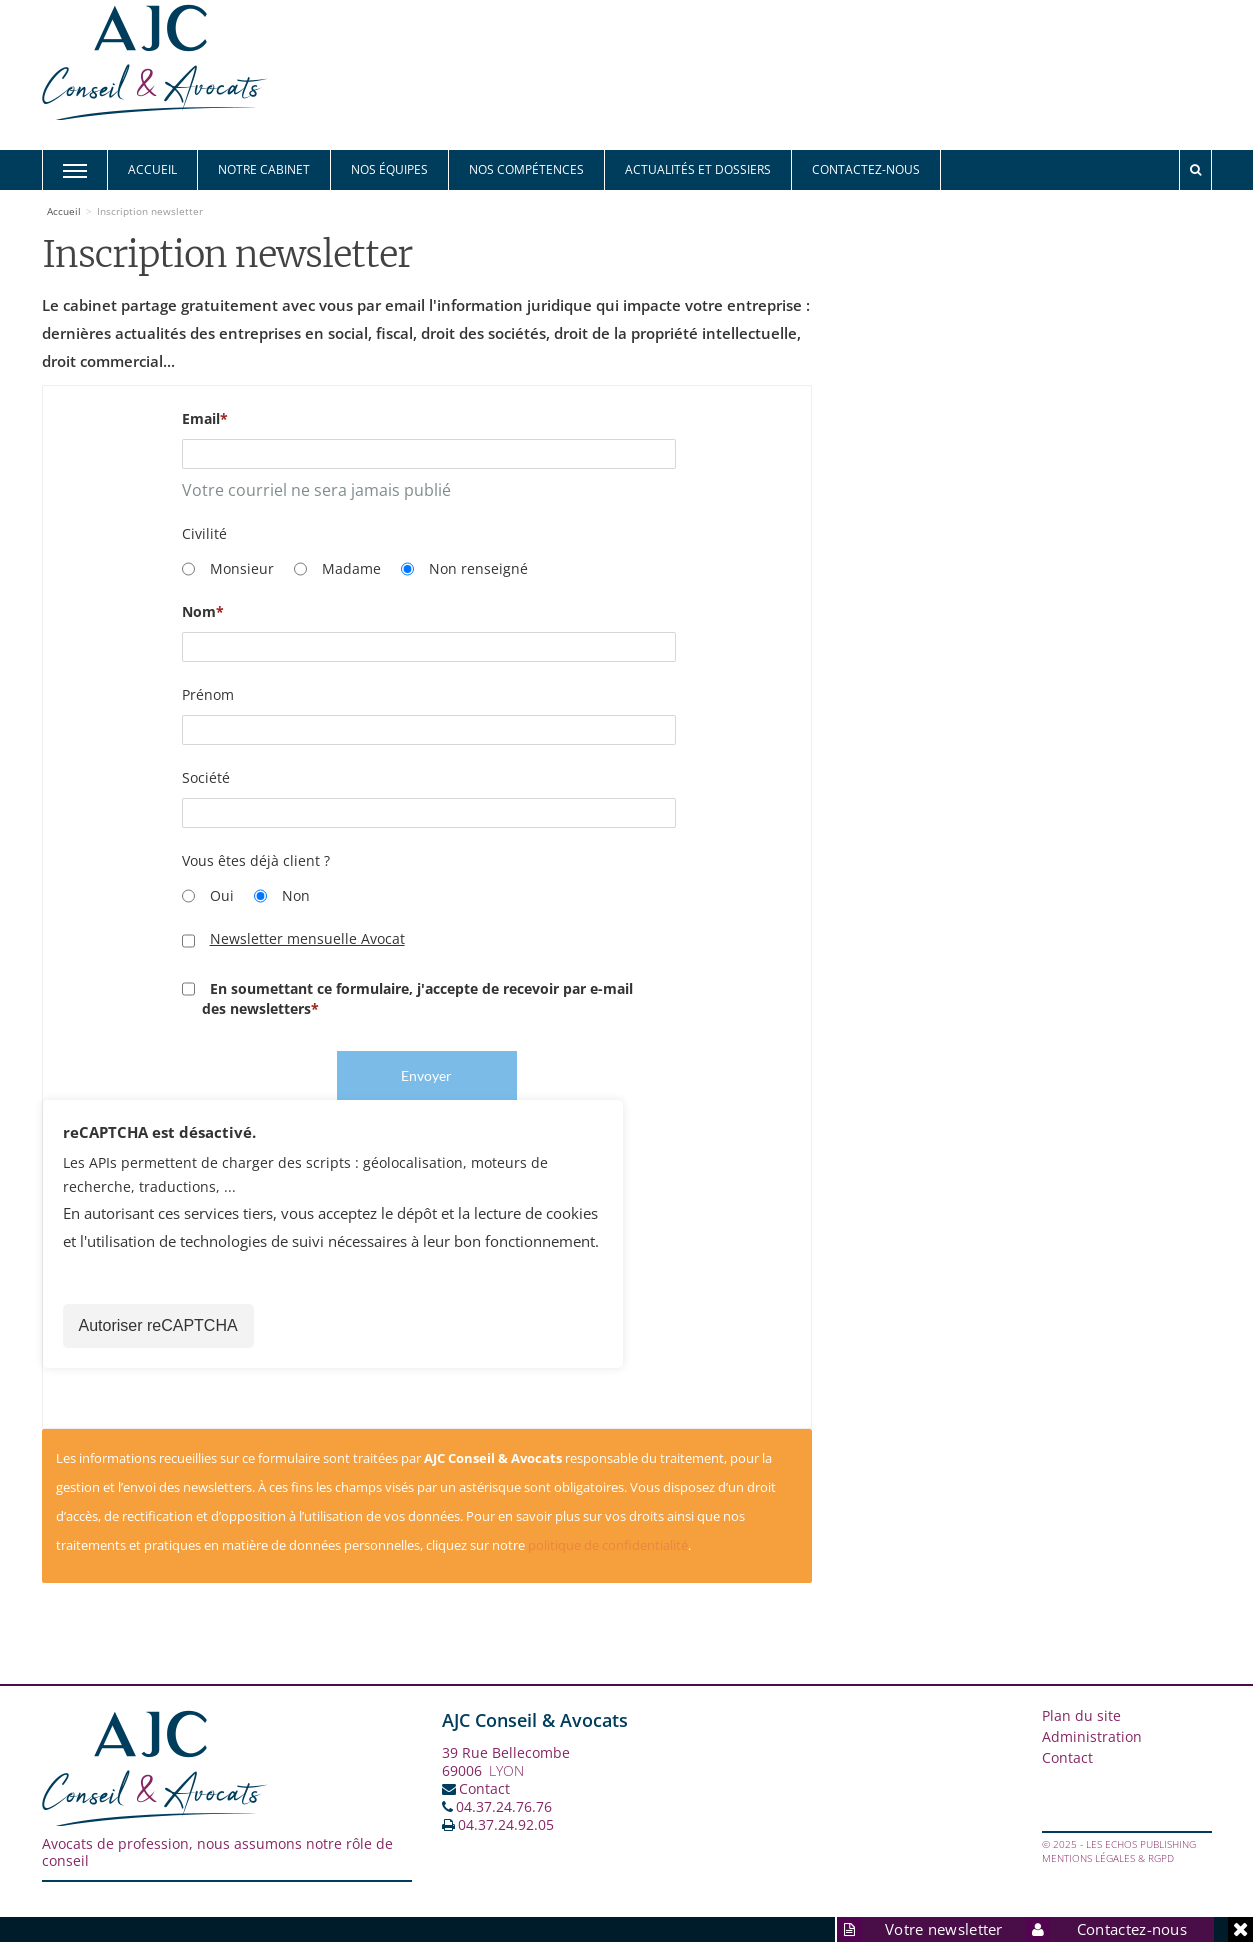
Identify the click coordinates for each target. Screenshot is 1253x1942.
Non (282, 896)
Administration (1092, 1736)
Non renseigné (464, 569)
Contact (484, 1788)
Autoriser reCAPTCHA (158, 1325)
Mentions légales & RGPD (1108, 1858)
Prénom (208, 694)
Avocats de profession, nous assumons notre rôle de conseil (217, 1852)
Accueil (152, 169)
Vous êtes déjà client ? (256, 860)
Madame (337, 569)
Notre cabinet (264, 169)
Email (201, 418)
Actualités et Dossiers (698, 169)
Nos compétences (526, 169)
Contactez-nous (866, 169)
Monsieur (228, 569)
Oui (208, 896)
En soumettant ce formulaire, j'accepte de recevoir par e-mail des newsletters (407, 998)
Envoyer (426, 1075)
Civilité (204, 533)
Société (206, 777)
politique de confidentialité (608, 1545)
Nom (199, 611)
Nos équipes (389, 169)
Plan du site (1081, 1715)
